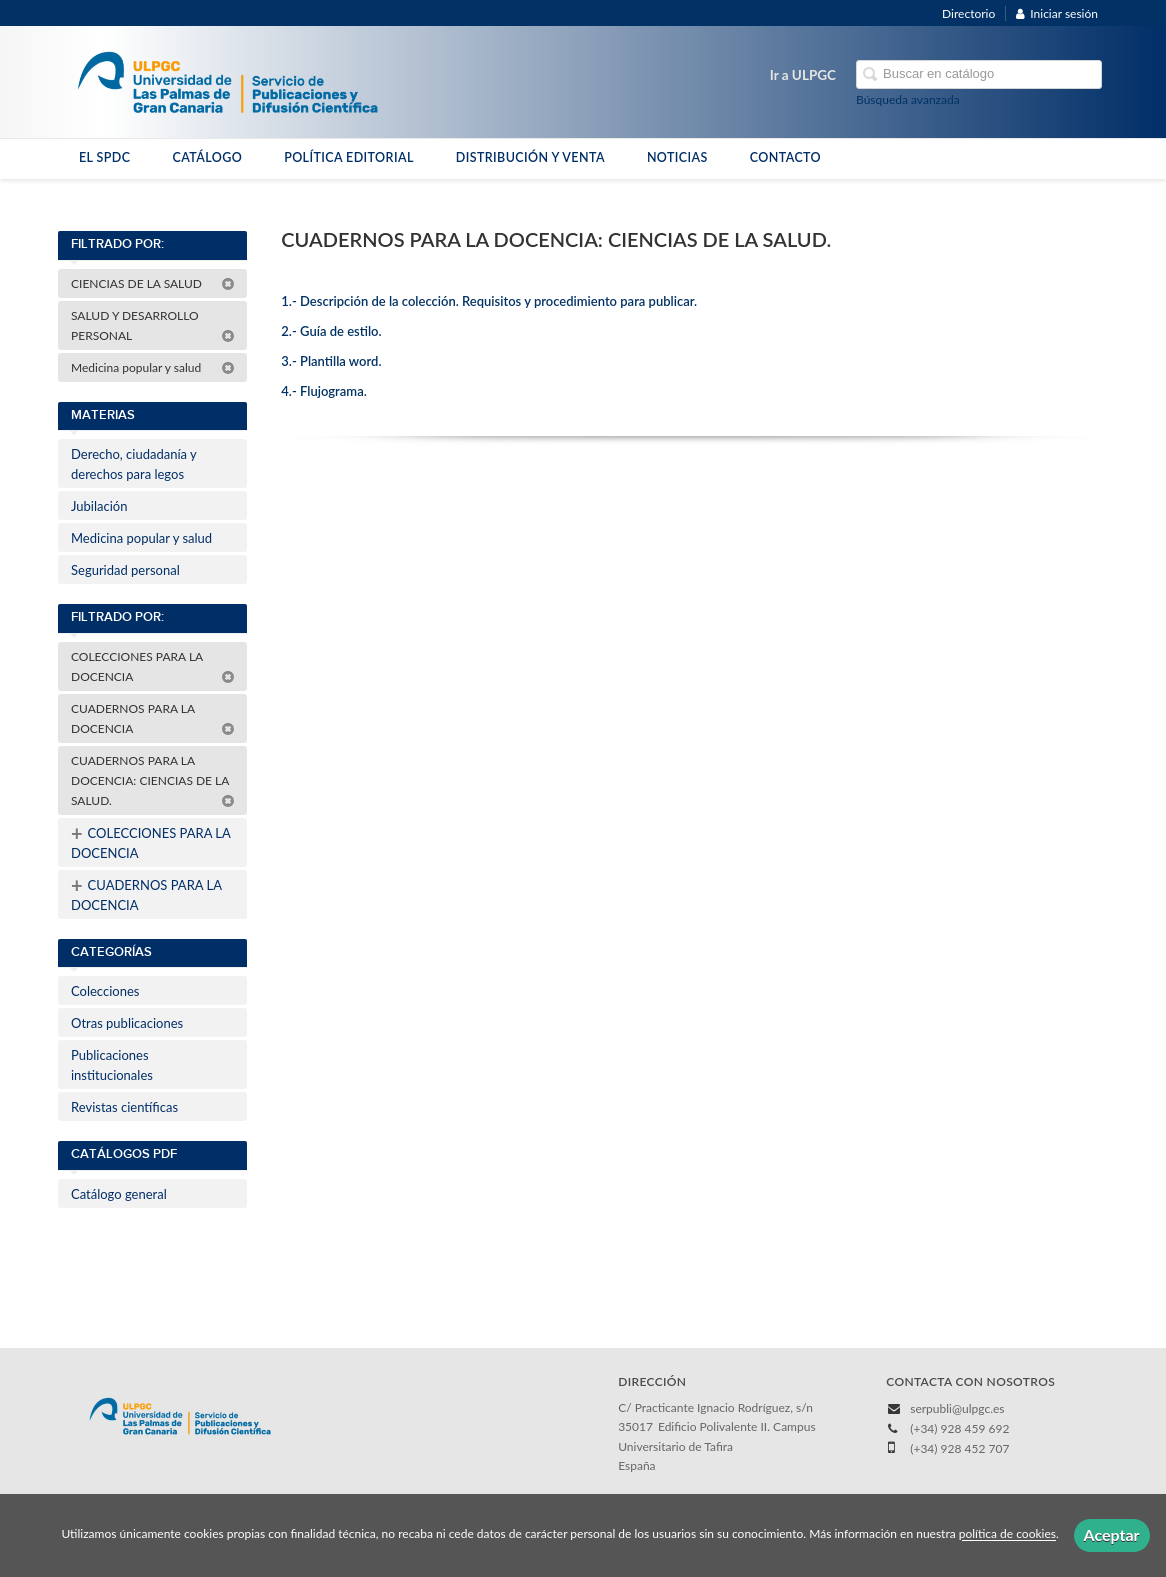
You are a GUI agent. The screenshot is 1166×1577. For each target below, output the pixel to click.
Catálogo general (119, 1194)
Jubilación (99, 506)
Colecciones (105, 991)
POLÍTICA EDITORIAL (349, 157)
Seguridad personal (125, 570)
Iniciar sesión (1057, 13)
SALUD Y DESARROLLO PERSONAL (153, 325)
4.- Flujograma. (323, 391)
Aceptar (1112, 1534)
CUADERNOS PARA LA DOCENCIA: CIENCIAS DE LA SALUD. (153, 780)
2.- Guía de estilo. (331, 331)
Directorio (968, 13)
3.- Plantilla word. (331, 361)
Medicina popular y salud (153, 367)
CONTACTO (785, 157)
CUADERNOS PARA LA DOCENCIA (153, 718)
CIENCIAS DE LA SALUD (153, 283)
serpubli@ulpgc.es (957, 1408)
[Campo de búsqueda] (979, 74)
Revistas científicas (124, 1107)
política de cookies (1007, 1534)
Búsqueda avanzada (908, 99)
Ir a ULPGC (803, 75)
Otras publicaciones (127, 1023)
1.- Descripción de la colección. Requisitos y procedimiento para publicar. (489, 301)
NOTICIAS (677, 157)
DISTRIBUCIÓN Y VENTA (530, 157)
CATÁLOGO (207, 157)
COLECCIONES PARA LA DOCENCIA (153, 666)
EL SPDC (104, 157)
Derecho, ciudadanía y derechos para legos (134, 464)
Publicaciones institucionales (112, 1065)
